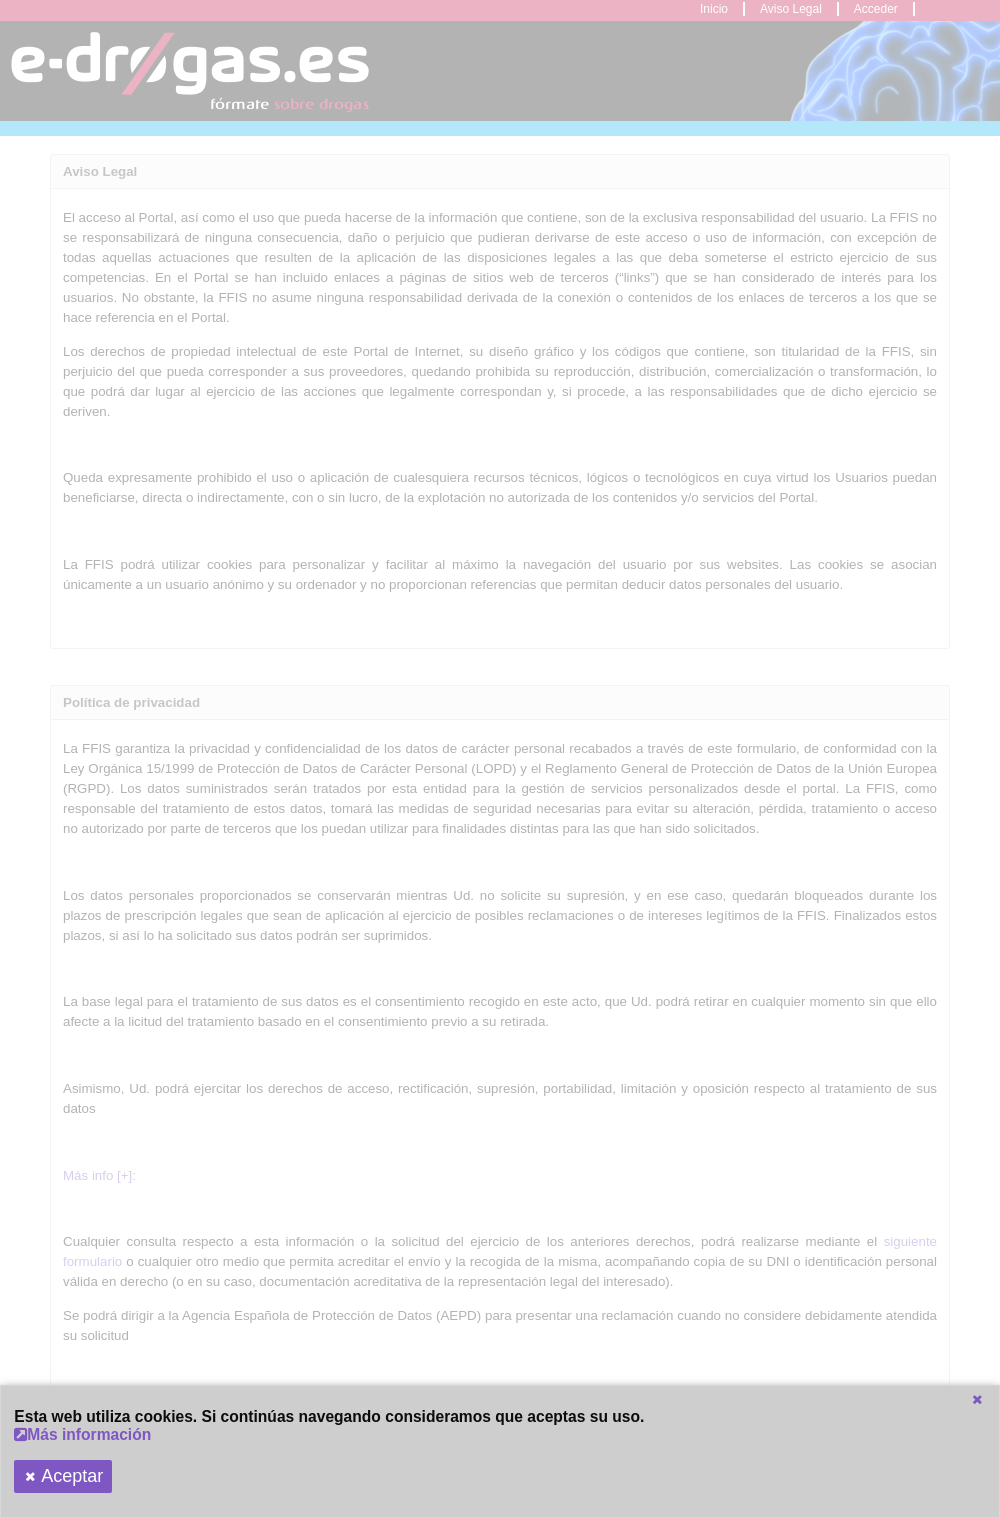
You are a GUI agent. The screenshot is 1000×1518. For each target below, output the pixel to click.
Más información (82, 1434)
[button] (977, 1399)
